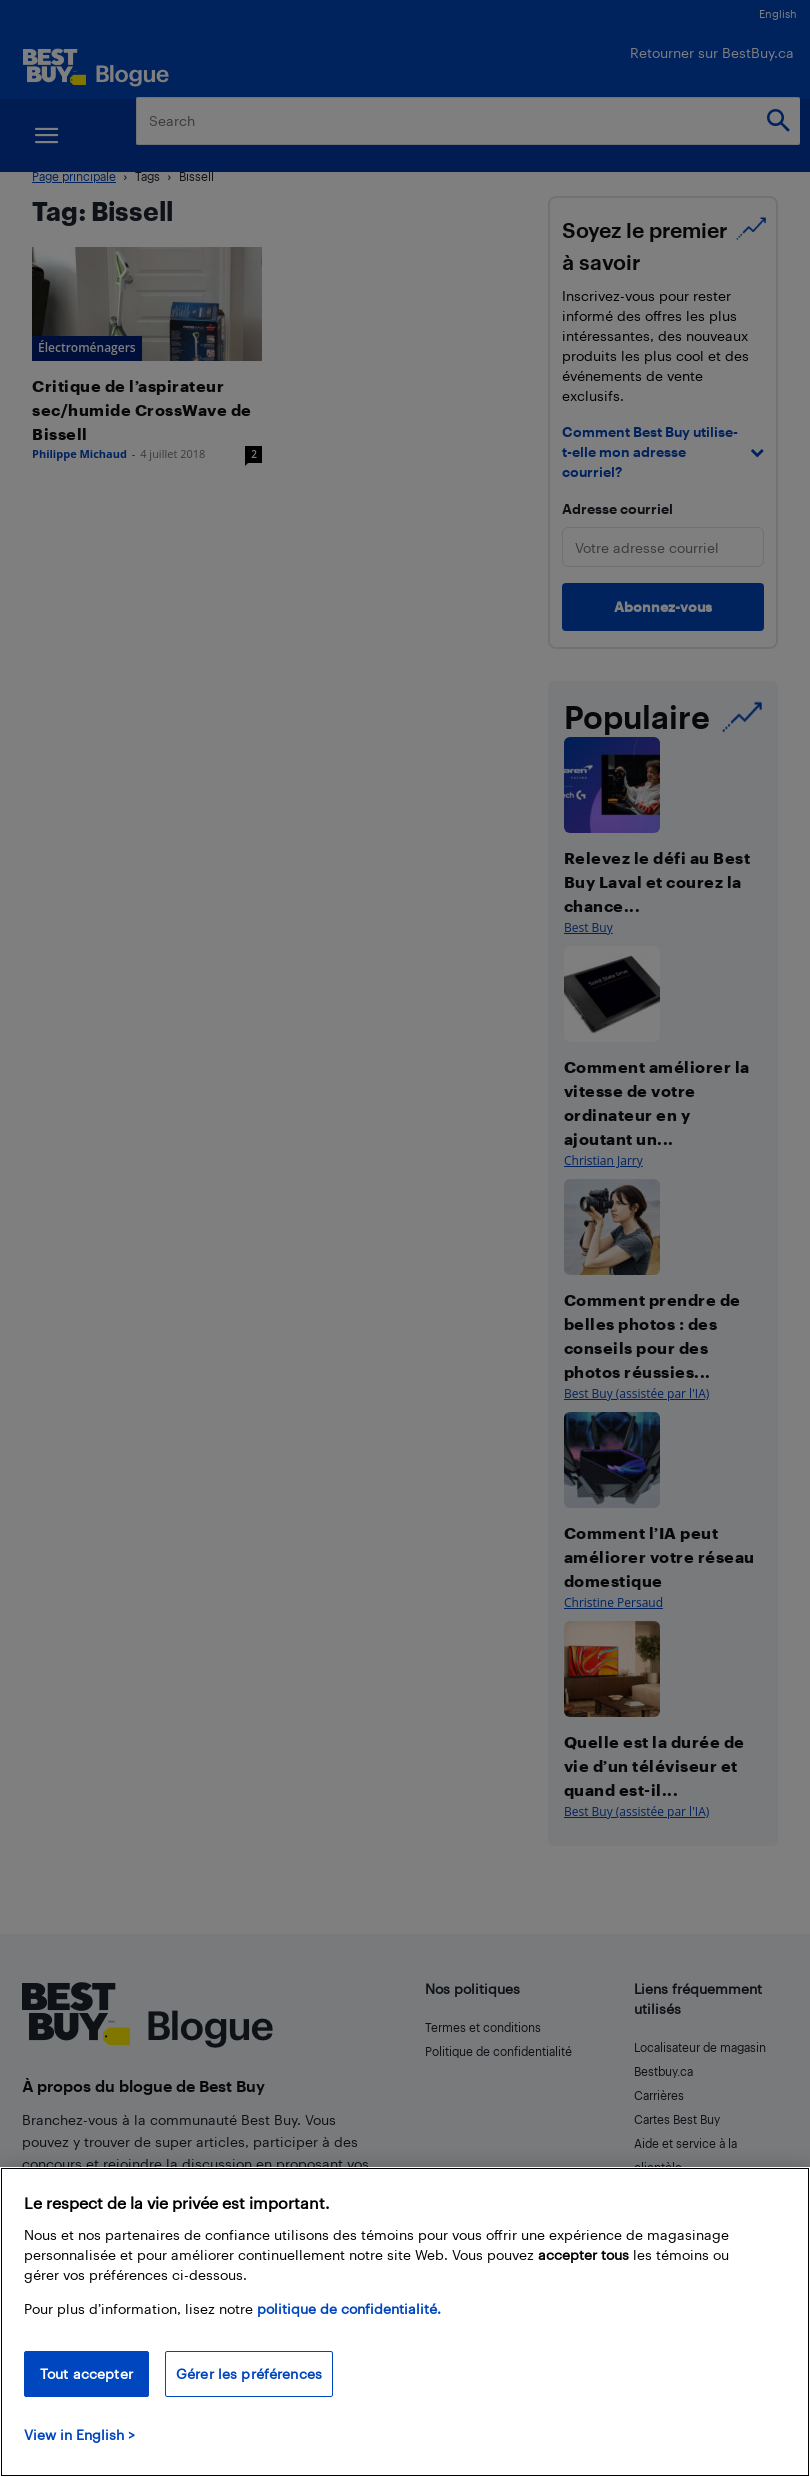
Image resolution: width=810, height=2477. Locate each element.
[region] (405, 2322)
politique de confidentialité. (349, 2308)
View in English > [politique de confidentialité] (79, 2434)
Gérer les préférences (249, 2373)
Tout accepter (86, 2373)
